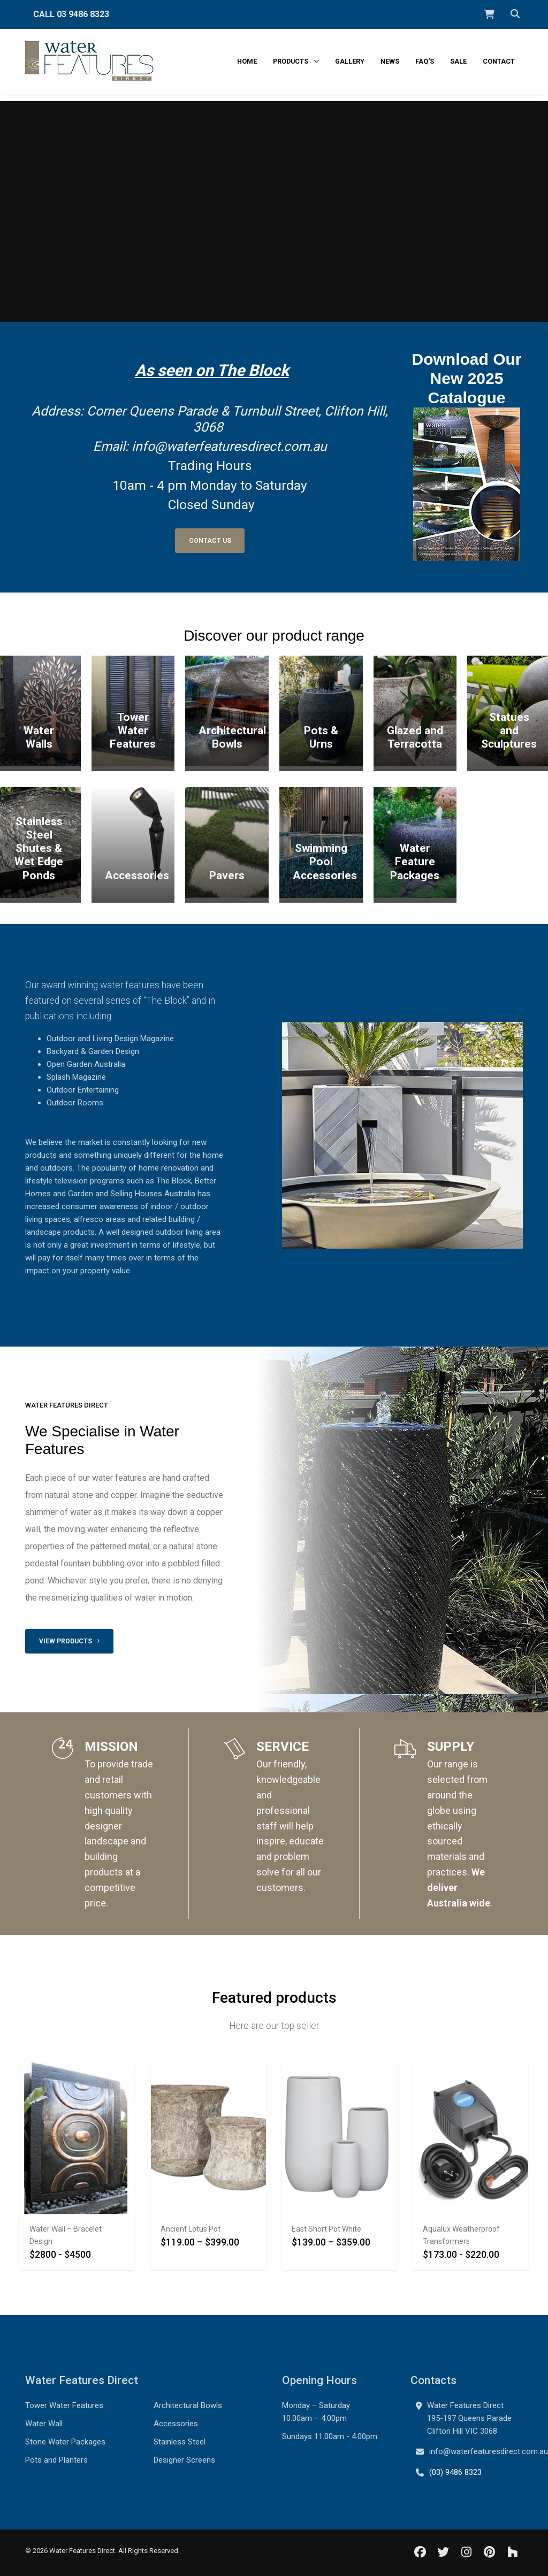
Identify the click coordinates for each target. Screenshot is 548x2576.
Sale (458, 61)
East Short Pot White (326, 2229)
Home (247, 61)
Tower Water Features (133, 730)
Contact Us (210, 540)
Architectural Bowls (232, 737)
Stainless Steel (180, 2442)
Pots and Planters (56, 2460)
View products (69, 1641)
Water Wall (44, 2423)
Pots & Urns (321, 737)
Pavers (227, 875)
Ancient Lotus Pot (190, 2229)
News (389, 61)
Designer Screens (184, 2460)
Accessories (137, 875)
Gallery (349, 61)
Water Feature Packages (414, 861)
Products (291, 61)
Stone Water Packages (65, 2442)
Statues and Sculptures (509, 730)
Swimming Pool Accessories (325, 861)
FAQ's (424, 61)
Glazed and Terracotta (415, 737)
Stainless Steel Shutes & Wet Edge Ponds (38, 848)
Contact (499, 61)
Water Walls (39, 737)
